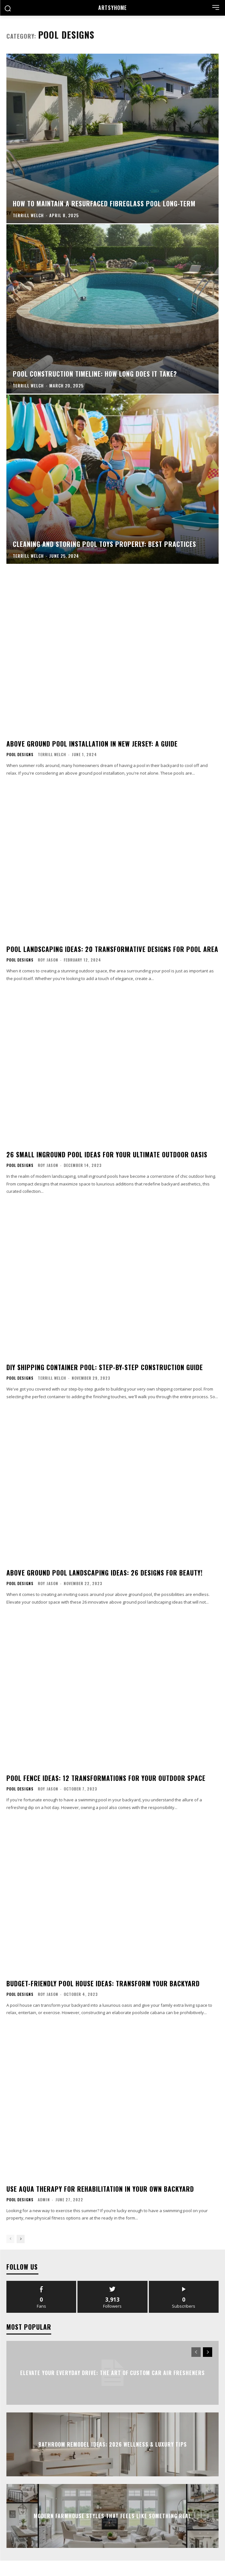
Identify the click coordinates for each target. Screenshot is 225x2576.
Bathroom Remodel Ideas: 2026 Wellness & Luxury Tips (112, 2444)
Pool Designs (20, 754)
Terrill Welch (52, 754)
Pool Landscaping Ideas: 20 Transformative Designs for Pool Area (112, 949)
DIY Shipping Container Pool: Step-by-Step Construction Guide (104, 1367)
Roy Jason (48, 959)
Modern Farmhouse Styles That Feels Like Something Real (112, 2516)
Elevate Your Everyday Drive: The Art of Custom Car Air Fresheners (112, 2373)
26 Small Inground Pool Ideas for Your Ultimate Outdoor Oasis (106, 1154)
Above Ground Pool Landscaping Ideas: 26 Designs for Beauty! (104, 1572)
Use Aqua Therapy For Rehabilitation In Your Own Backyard (100, 2189)
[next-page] (21, 2239)
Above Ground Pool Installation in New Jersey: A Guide (92, 743)
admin (44, 2199)
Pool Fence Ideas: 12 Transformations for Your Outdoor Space (105, 1778)
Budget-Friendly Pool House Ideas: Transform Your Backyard (103, 1983)
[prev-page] (10, 2239)
